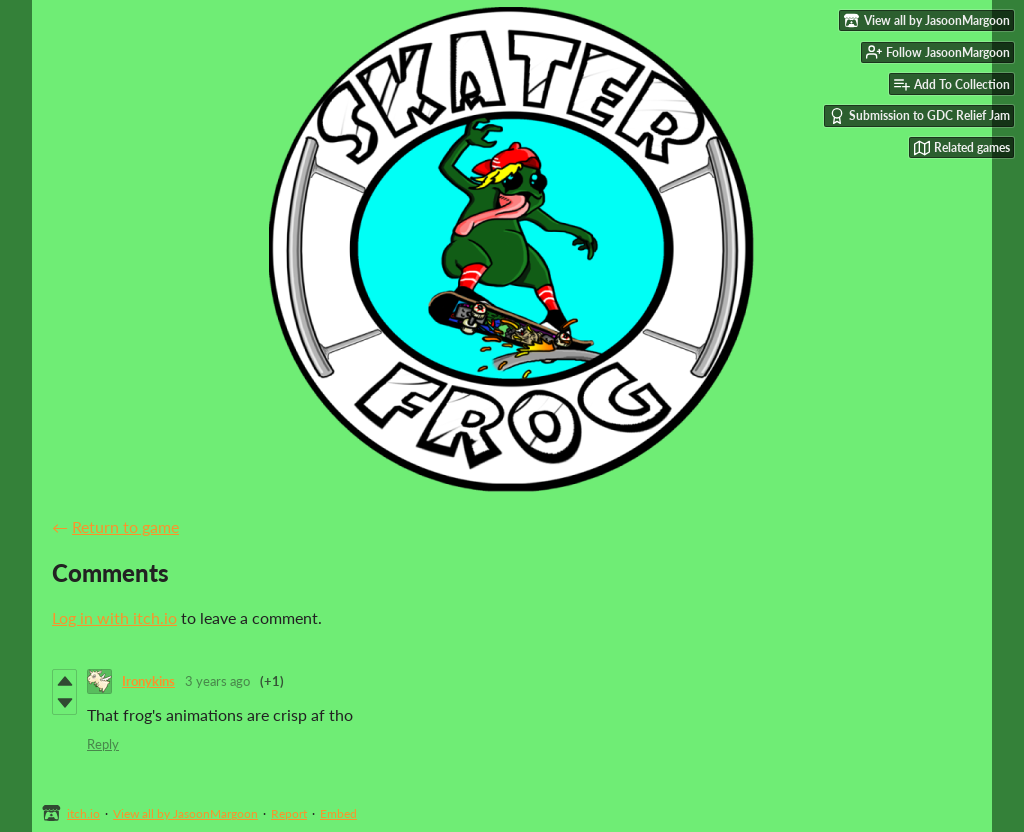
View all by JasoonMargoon (185, 813)
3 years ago (217, 681)
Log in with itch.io (114, 617)
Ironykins (148, 681)
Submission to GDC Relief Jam (919, 116)
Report (289, 813)
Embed (338, 813)
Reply (103, 744)
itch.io (83, 813)
